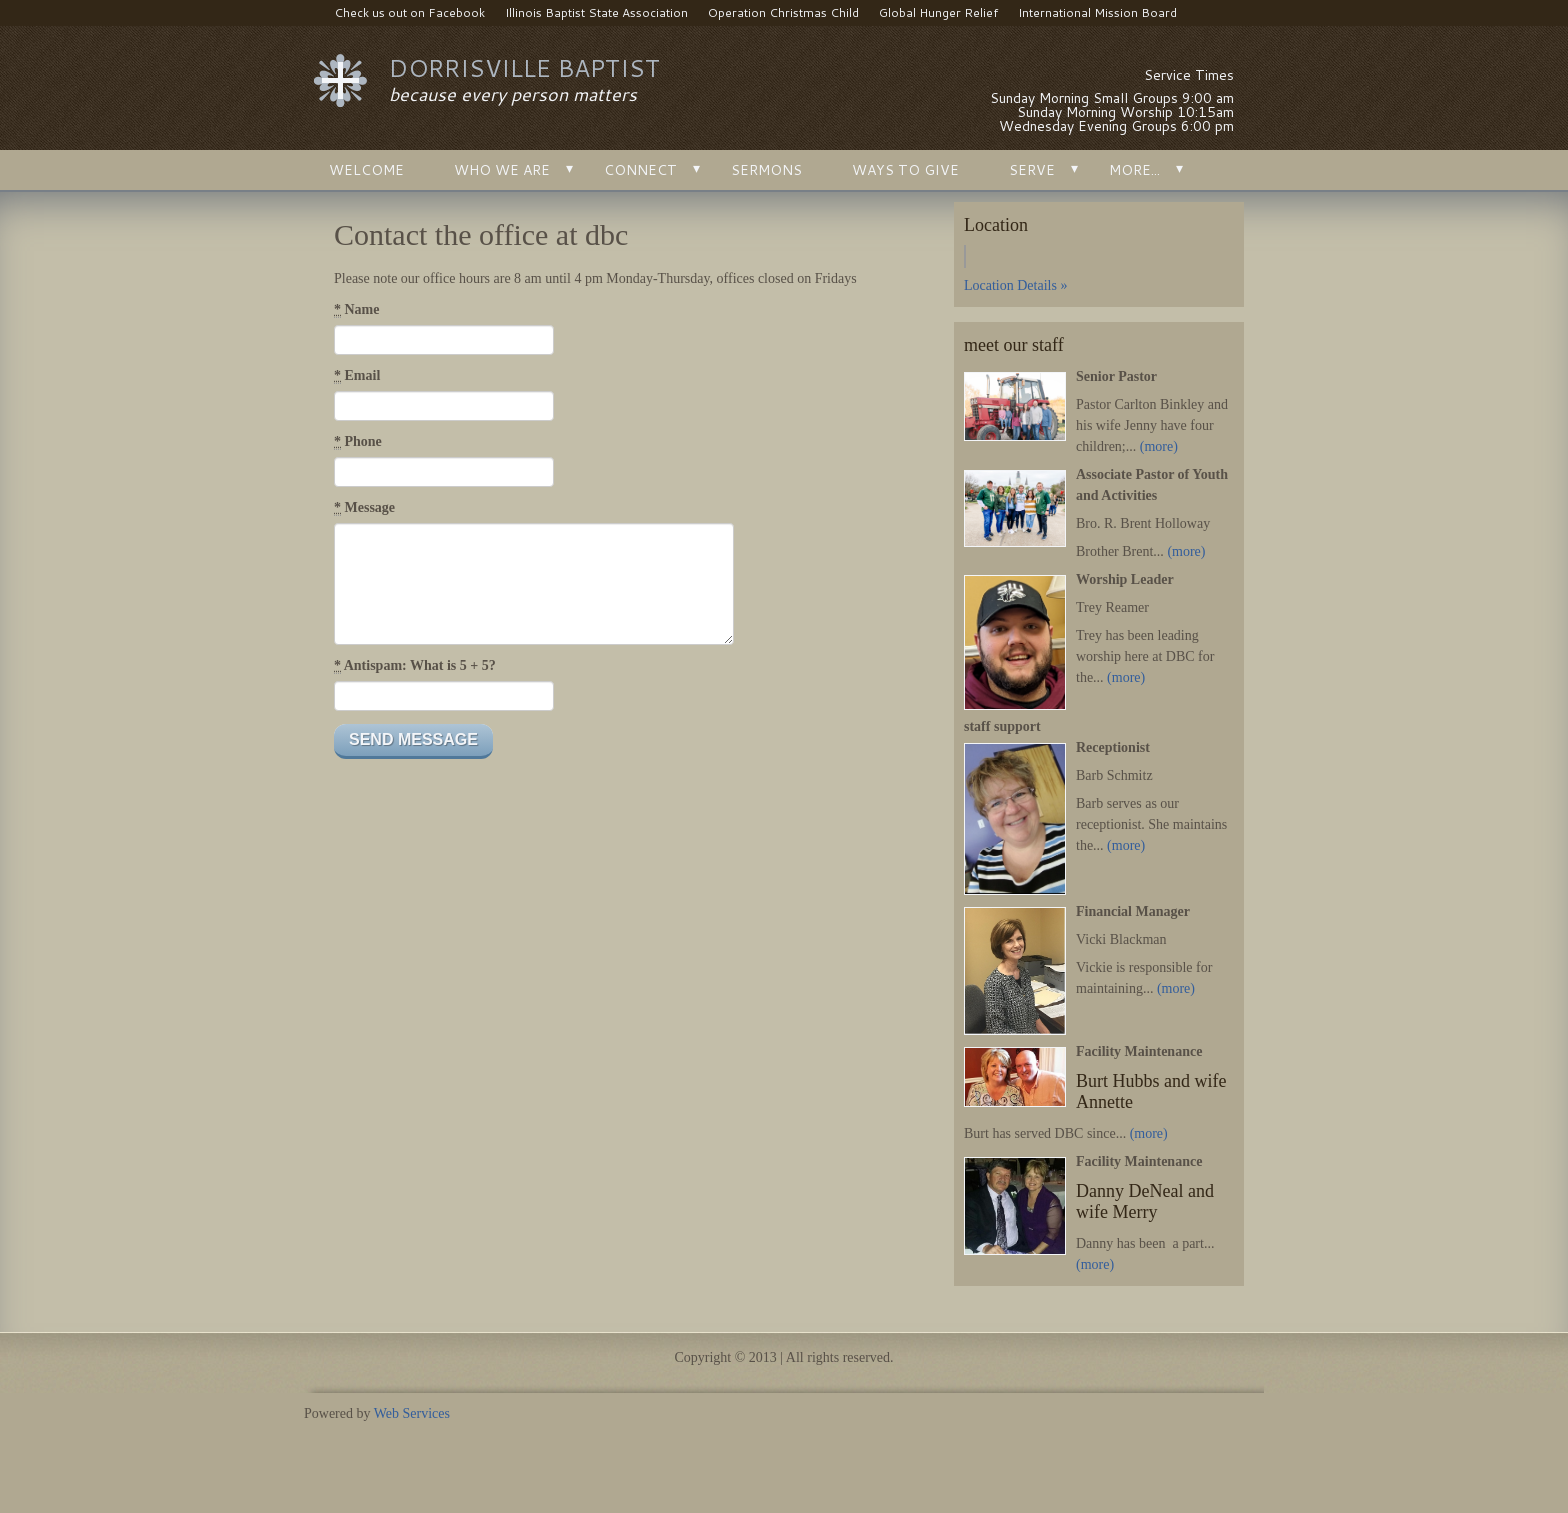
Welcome (366, 170)
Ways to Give (905, 170)
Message (364, 508)
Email (357, 376)
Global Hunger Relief (938, 12)
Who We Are (502, 170)
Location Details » (1015, 285)
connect (640, 170)
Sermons (766, 170)
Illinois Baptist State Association (596, 12)
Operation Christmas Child (783, 12)
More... (1134, 170)
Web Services (412, 1413)
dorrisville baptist (524, 68)
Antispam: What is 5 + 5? (415, 666)
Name (357, 310)
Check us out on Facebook (399, 13)
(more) (1159, 446)
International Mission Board (1097, 12)
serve (1032, 170)
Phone (358, 442)
